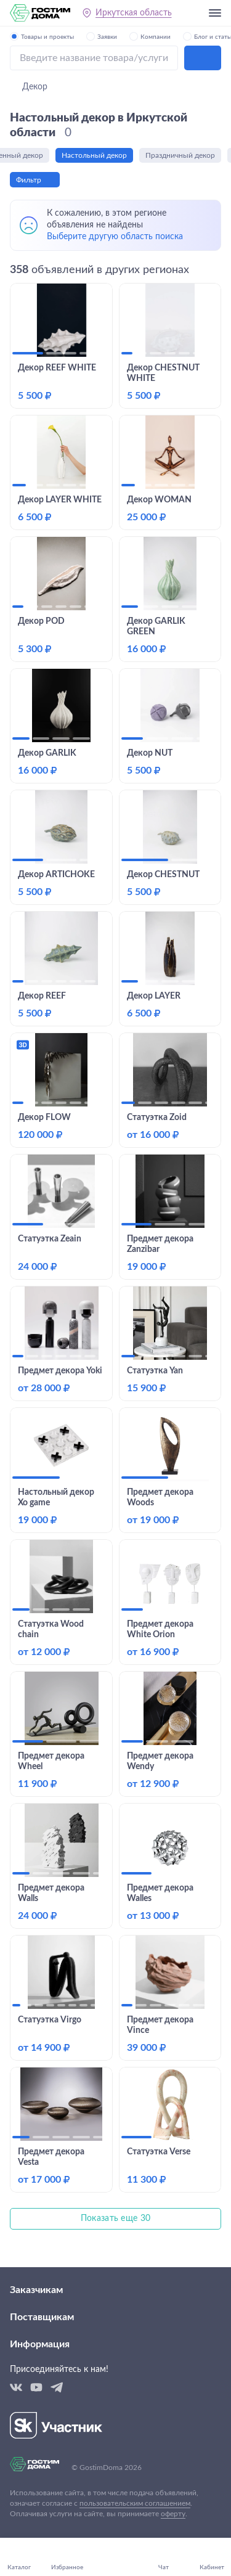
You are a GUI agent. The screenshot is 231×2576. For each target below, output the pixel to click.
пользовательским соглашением (134, 2503)
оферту (173, 2513)
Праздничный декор (186, 155)
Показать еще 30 (116, 2218)
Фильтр (28, 180)
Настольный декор (99, 155)
